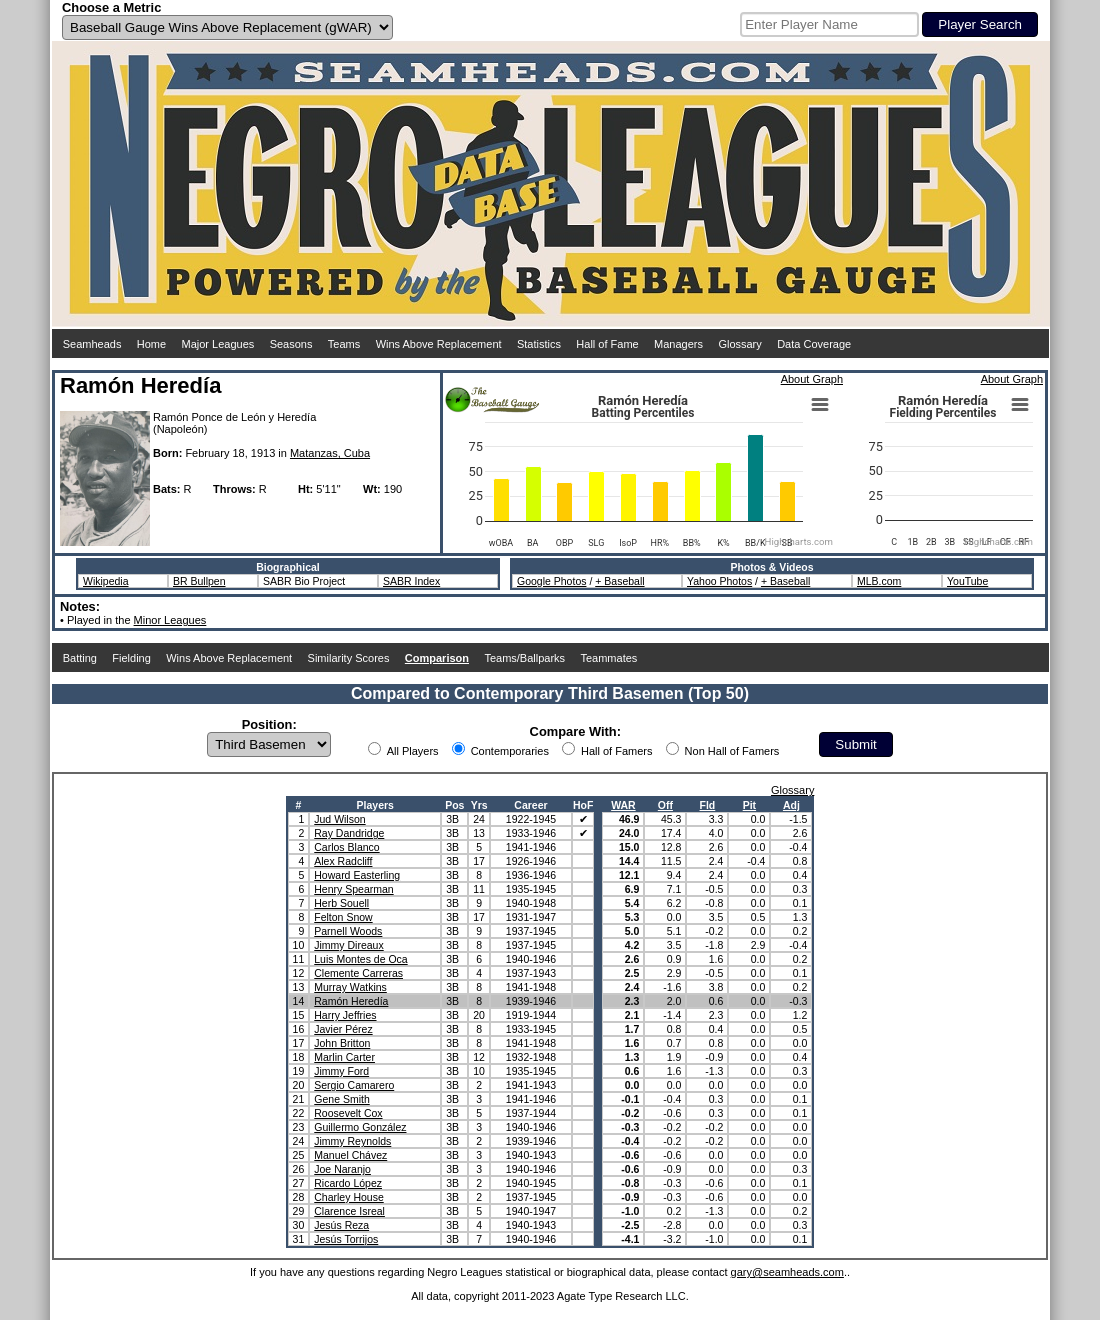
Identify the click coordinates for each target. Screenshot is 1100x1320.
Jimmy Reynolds (352, 1141)
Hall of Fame (607, 344)
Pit (749, 805)
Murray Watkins (350, 987)
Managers (678, 344)
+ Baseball (619, 581)
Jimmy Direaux (348, 945)
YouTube (967, 581)
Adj (791, 805)
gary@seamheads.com (787, 1272)
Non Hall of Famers (732, 751)
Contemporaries (510, 751)
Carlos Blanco (346, 847)
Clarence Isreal (349, 1211)
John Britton (342, 1043)
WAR (623, 805)
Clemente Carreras (358, 973)
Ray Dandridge (349, 833)
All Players (413, 751)
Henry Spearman (353, 889)
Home (151, 344)
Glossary (739, 344)
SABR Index (411, 581)
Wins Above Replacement (439, 344)
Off (665, 805)
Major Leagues (218, 344)
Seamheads (92, 344)
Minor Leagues (170, 620)
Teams (344, 344)
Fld (708, 805)
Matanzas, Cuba (330, 453)
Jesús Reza (341, 1225)
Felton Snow (343, 917)
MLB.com (879, 581)
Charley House (348, 1197)
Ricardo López (348, 1183)
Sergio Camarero (354, 1085)
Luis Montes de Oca (360, 959)
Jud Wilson (339, 819)
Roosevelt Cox (348, 1113)
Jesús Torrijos (346, 1239)
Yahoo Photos (719, 581)
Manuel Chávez (350, 1155)
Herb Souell (341, 903)
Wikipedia (106, 581)
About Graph (812, 379)
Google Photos (551, 581)
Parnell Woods (348, 931)
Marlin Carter (344, 1057)
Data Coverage (814, 344)
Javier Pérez (343, 1029)
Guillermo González (360, 1127)
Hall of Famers (617, 751)
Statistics (539, 344)
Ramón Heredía (351, 1001)
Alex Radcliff (343, 861)
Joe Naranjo (342, 1169)
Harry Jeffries (345, 1015)
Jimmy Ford (341, 1071)
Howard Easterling (357, 875)
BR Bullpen (199, 581)
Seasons (291, 344)
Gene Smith (341, 1099)
